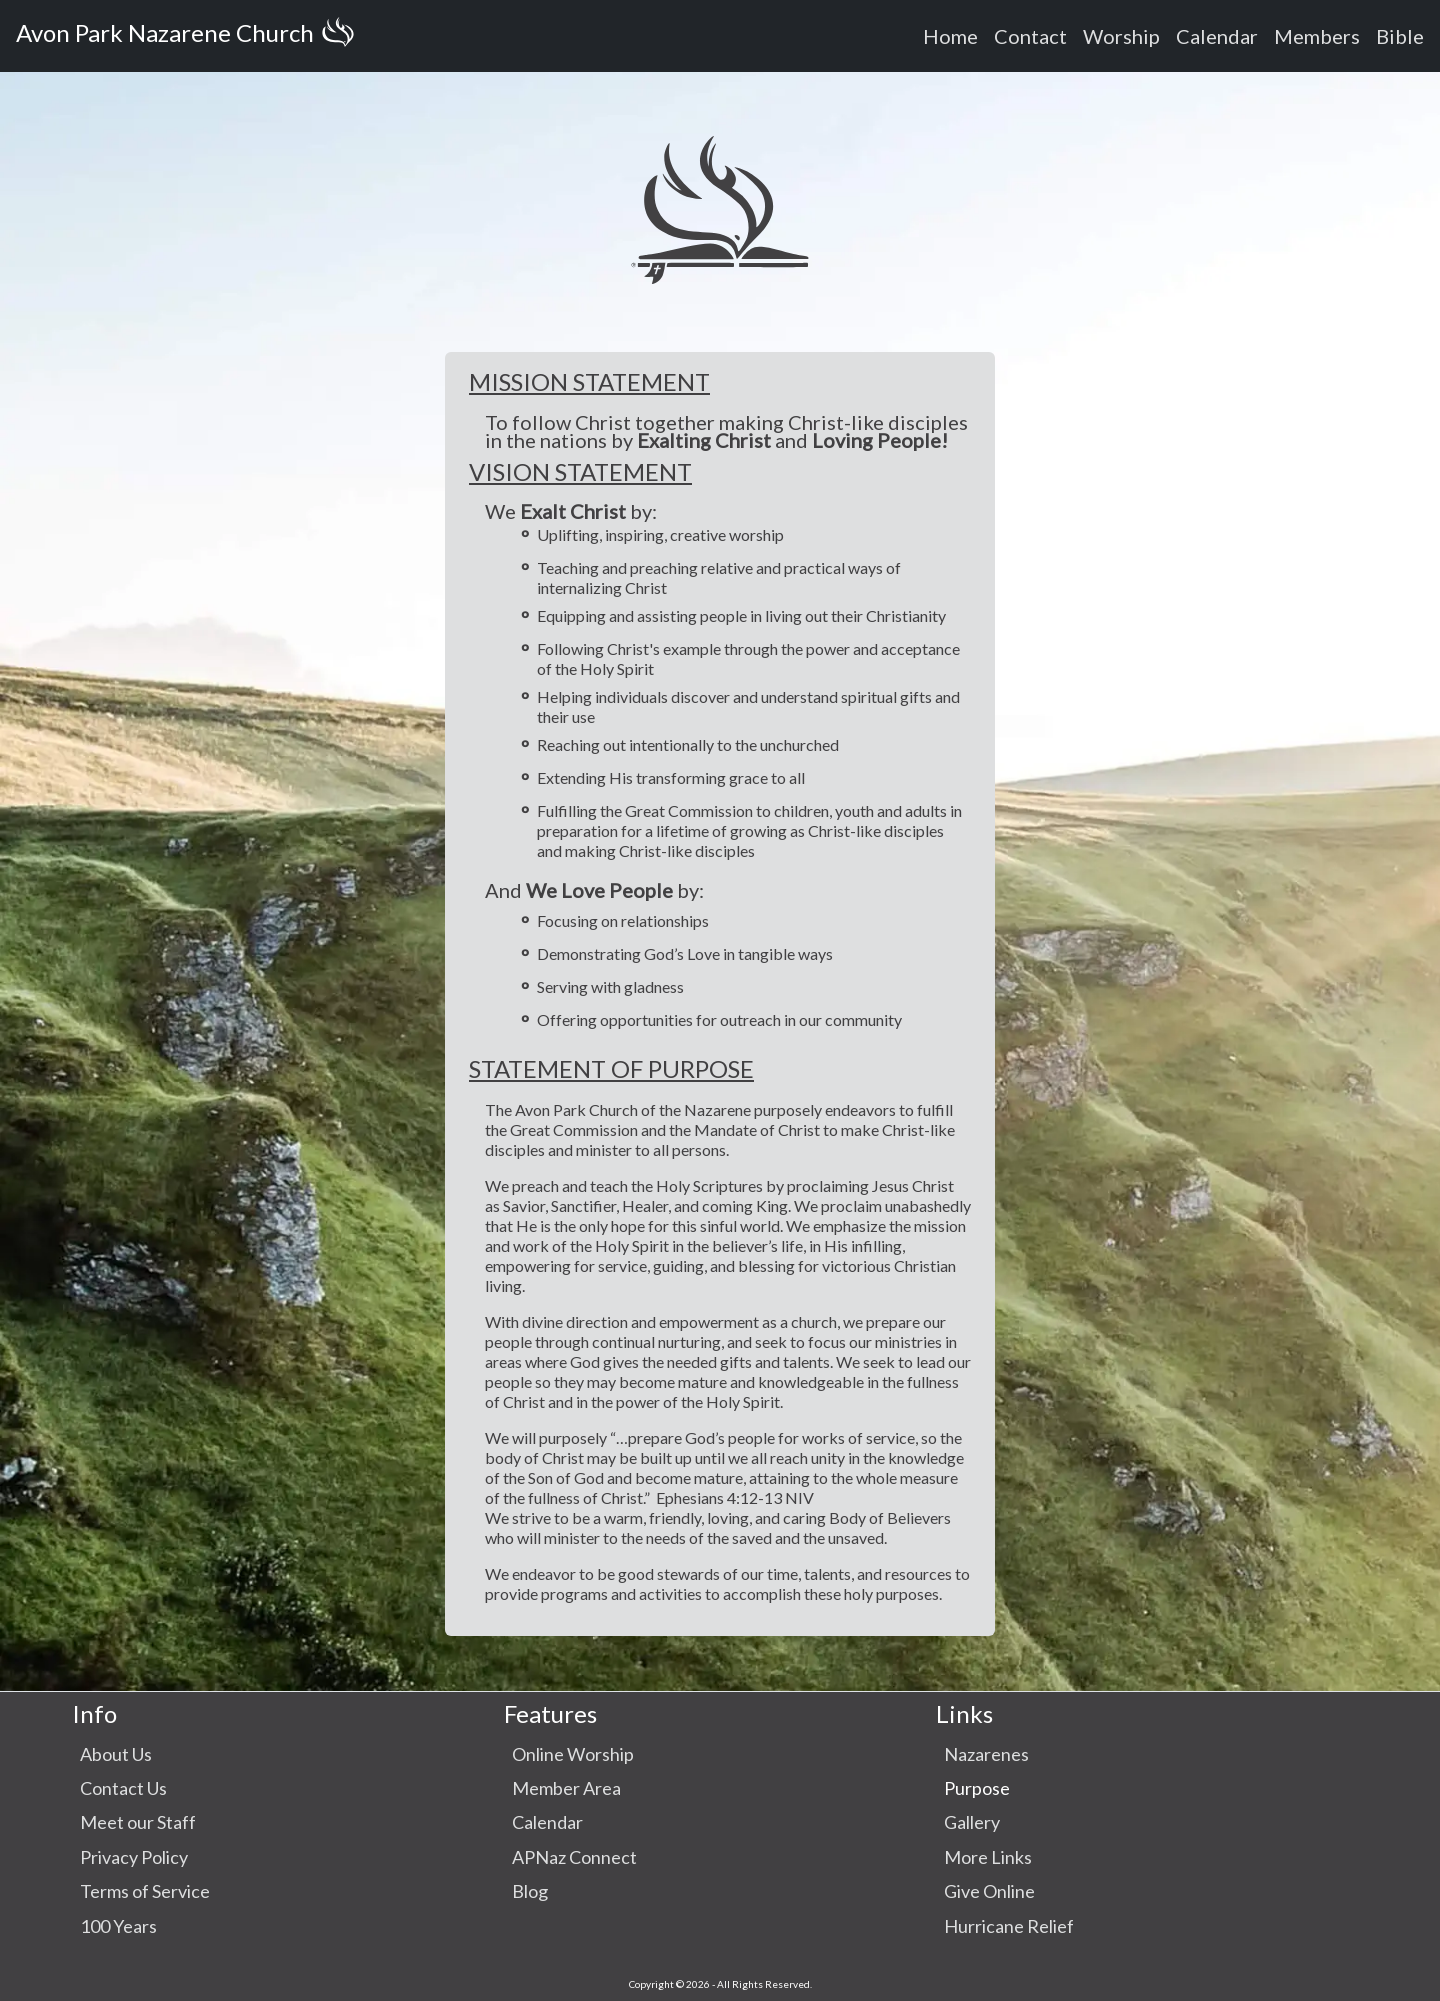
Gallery (972, 1822)
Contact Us (123, 1788)
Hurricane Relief (1009, 1926)
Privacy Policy (134, 1857)
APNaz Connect (574, 1857)
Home (950, 36)
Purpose (977, 1788)
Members (1317, 36)
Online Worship (573, 1754)
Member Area (566, 1788)
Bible (1400, 36)
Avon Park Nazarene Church (189, 36)
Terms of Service (145, 1891)
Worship (1121, 36)
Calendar (1217, 36)
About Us (116, 1754)
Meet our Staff (138, 1822)
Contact (1030, 36)
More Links (988, 1857)
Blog (530, 1891)
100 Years (118, 1926)
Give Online (989, 1891)
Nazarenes (986, 1754)
